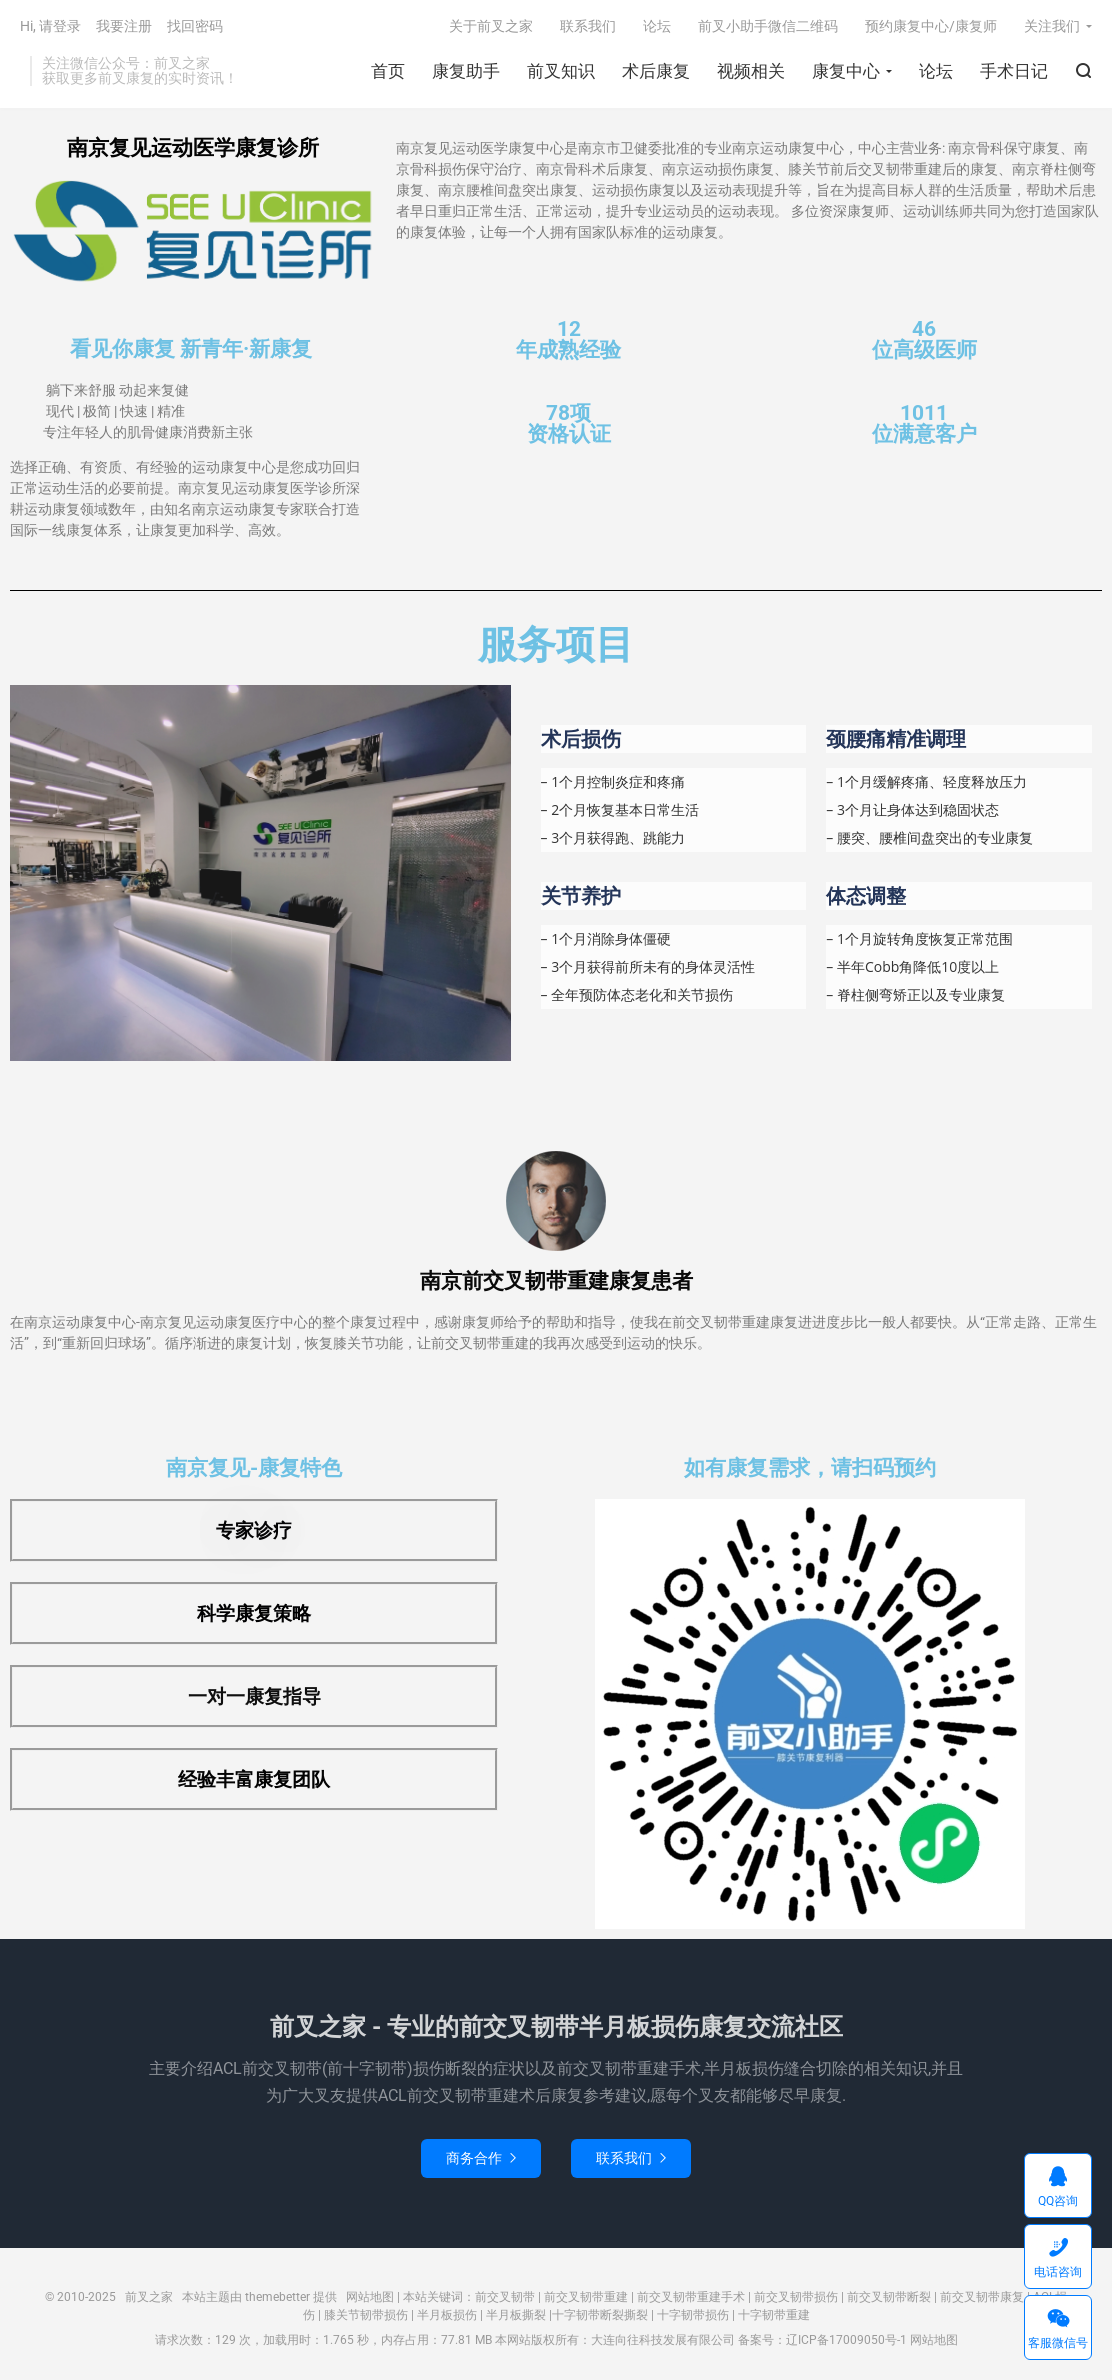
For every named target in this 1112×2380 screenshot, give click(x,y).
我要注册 (124, 26)
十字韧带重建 (774, 2315)
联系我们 (588, 26)
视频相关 (751, 71)
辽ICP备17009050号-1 (846, 2340)
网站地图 (370, 2297)
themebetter (277, 2297)
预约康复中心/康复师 (931, 26)
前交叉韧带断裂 (889, 2297)
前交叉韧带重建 (586, 2297)
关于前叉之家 (491, 26)
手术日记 (1014, 71)
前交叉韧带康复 (982, 2297)
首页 (388, 71)
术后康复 (656, 71)
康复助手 (466, 71)
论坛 (936, 71)
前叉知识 (561, 71)
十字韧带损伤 (693, 2315)
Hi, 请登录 (50, 26)
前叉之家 (149, 2297)
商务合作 (481, 2158)
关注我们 (1052, 26)
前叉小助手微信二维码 (768, 26)
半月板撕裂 (516, 2315)
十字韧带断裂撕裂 (600, 2315)
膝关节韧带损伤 (366, 2315)
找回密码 (195, 26)
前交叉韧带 (505, 2297)
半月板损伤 (447, 2315)
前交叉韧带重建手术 (691, 2297)
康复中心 (846, 71)
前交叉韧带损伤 (796, 2297)
